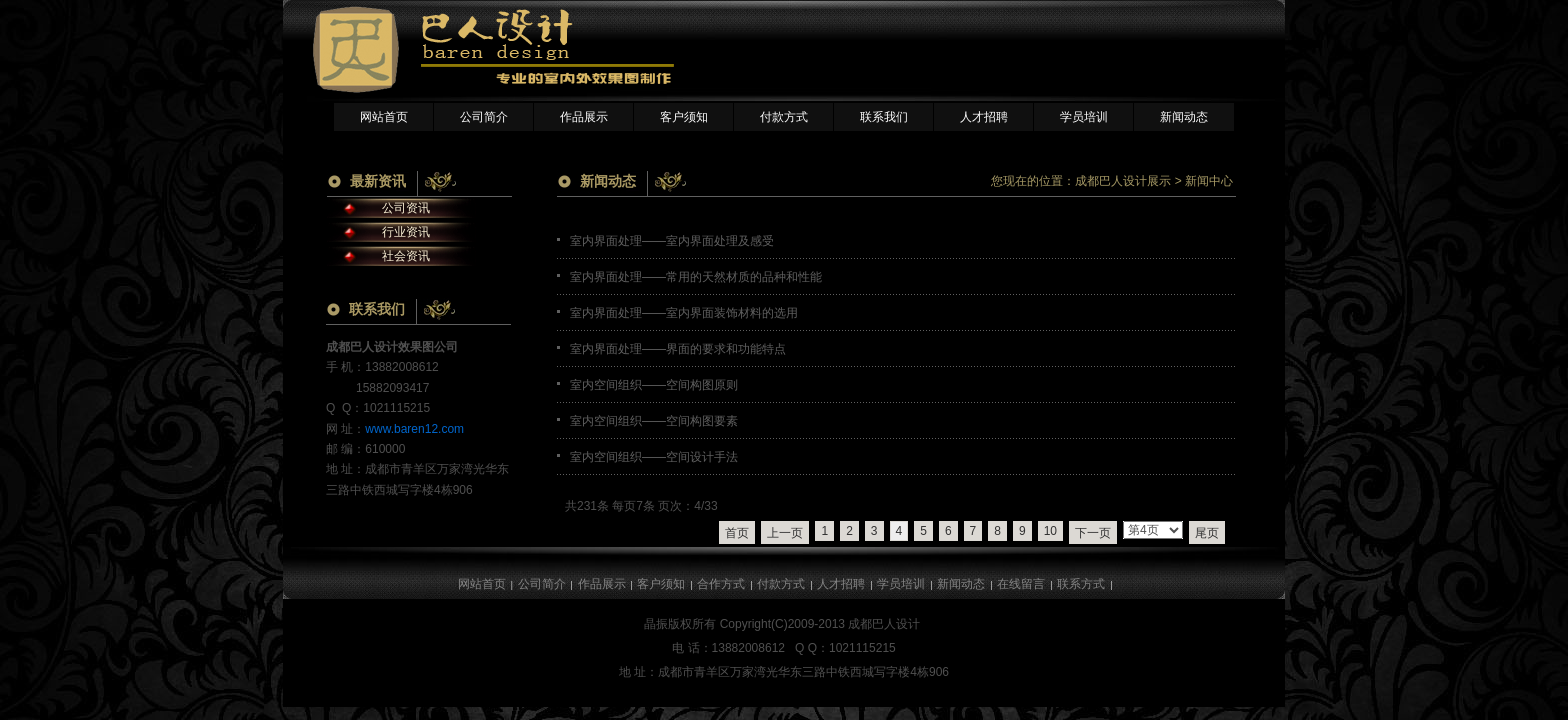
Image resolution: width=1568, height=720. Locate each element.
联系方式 (1081, 584)
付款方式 (784, 117)
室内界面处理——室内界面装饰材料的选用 (684, 313)
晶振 (656, 624)
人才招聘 (984, 117)
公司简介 (484, 117)
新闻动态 (1184, 117)
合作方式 (721, 584)
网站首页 (384, 117)
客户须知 (684, 117)
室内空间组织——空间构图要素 (654, 421)
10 (1050, 531)
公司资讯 (406, 208)
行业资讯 (406, 232)
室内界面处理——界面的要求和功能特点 (678, 349)
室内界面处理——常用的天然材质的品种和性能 (696, 277)
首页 (737, 533)
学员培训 (1084, 117)
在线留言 (1021, 584)
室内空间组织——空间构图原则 (654, 385)
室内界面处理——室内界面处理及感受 (672, 241)
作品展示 (584, 117)
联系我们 (884, 117)
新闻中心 (1209, 181)
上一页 (785, 533)
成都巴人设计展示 (1123, 181)
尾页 (1207, 533)
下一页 (1093, 533)
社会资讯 (406, 256)
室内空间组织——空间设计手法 (654, 457)
